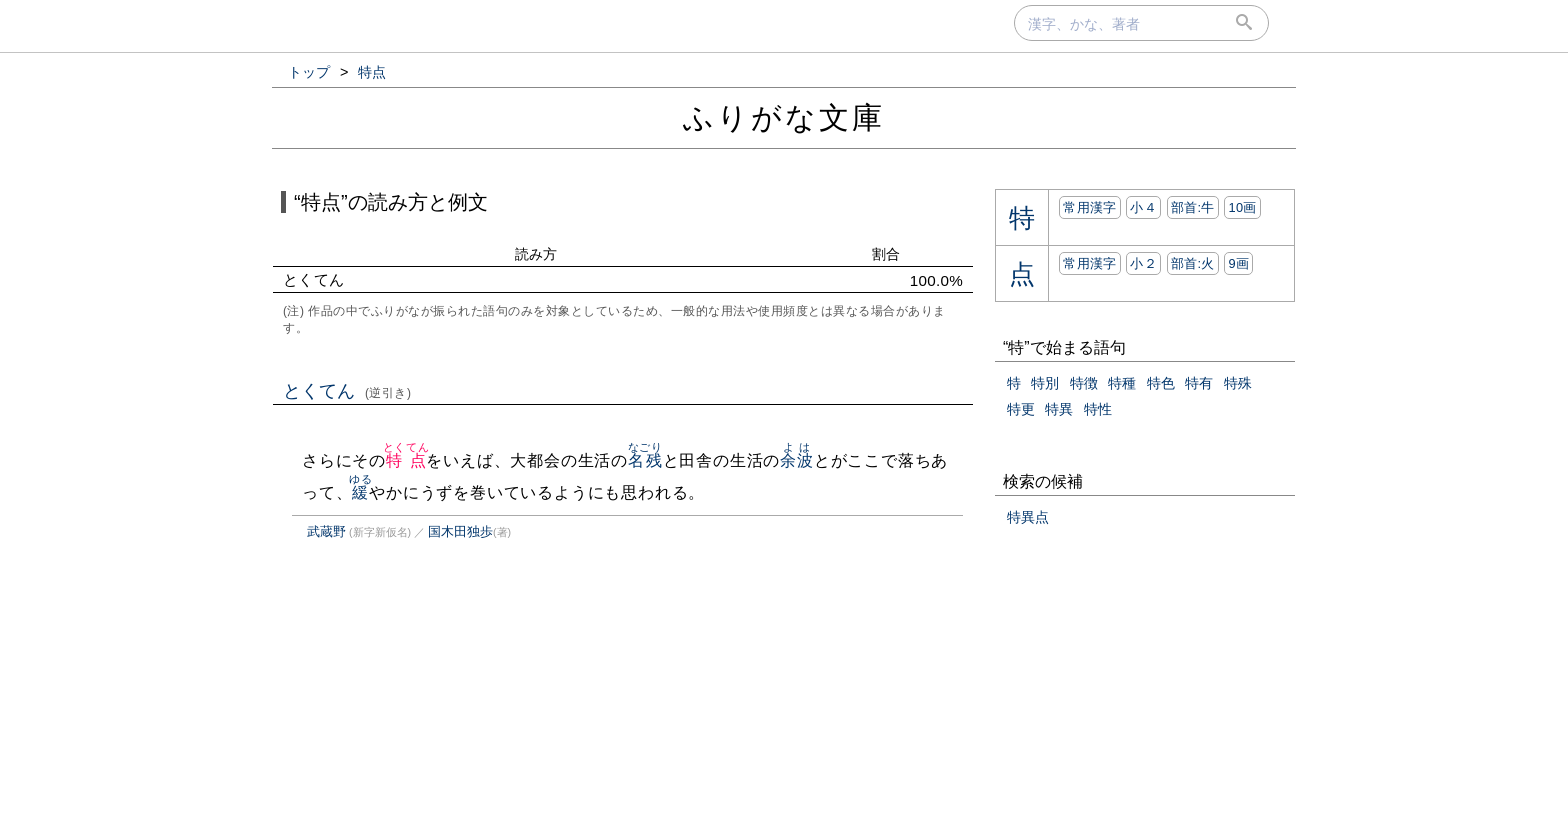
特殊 (1238, 383)
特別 (1045, 383)
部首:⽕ (1193, 263)
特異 (1059, 409)
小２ (1143, 263)
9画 (1238, 263)
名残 (645, 460)
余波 (797, 460)
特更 (1021, 409)
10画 (1242, 207)
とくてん (347, 391)
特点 (406, 460)
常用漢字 (1089, 207)
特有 (1199, 383)
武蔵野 (326, 531)
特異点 (1028, 517)
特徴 (1084, 383)
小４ (1143, 207)
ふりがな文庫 (784, 117)
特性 (1098, 409)
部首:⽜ (1193, 207)
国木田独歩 (460, 531)
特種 (1122, 383)
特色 (1161, 383)
